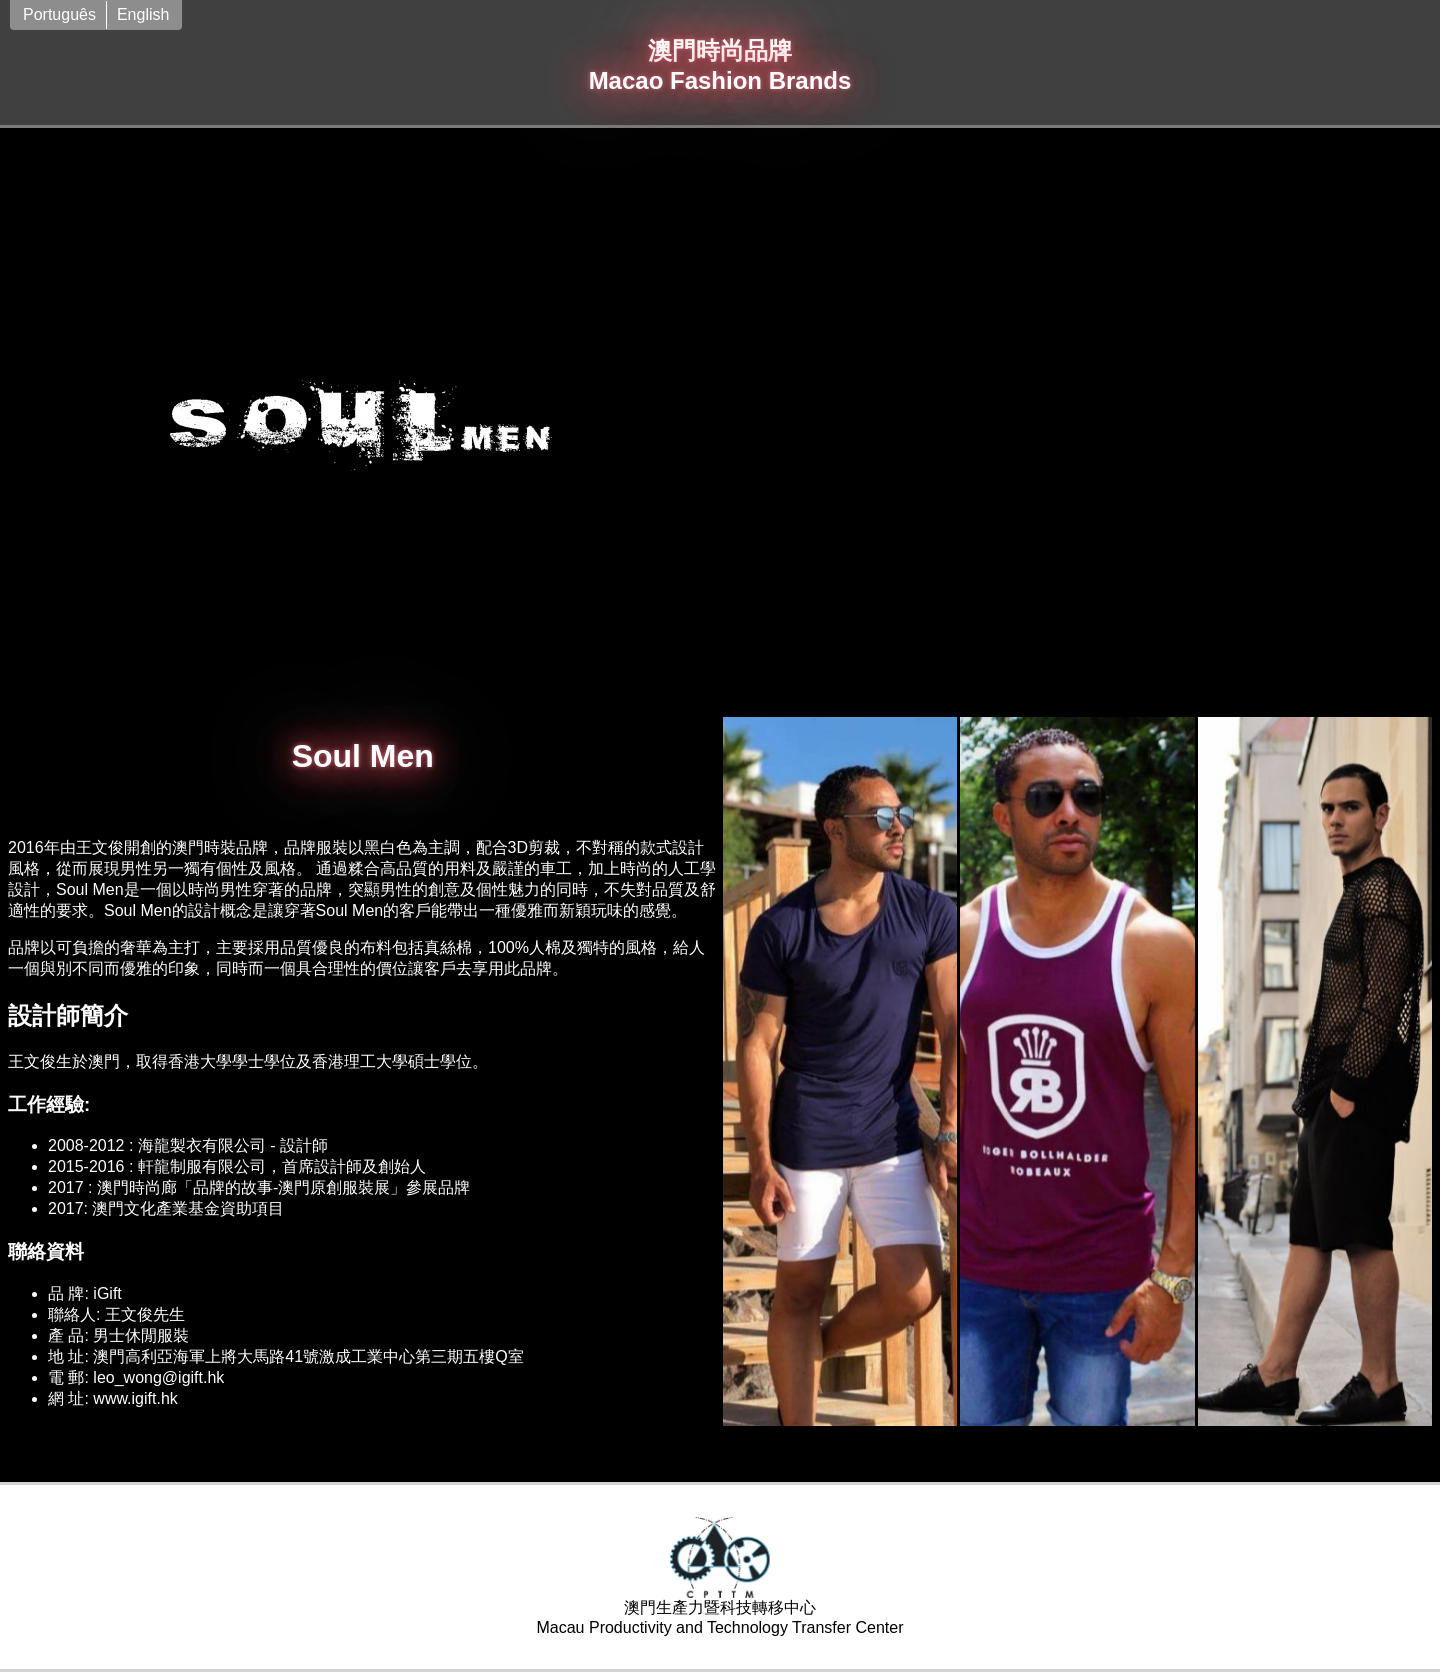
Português (59, 14)
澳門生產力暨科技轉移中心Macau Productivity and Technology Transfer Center (719, 1576)
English (143, 14)
